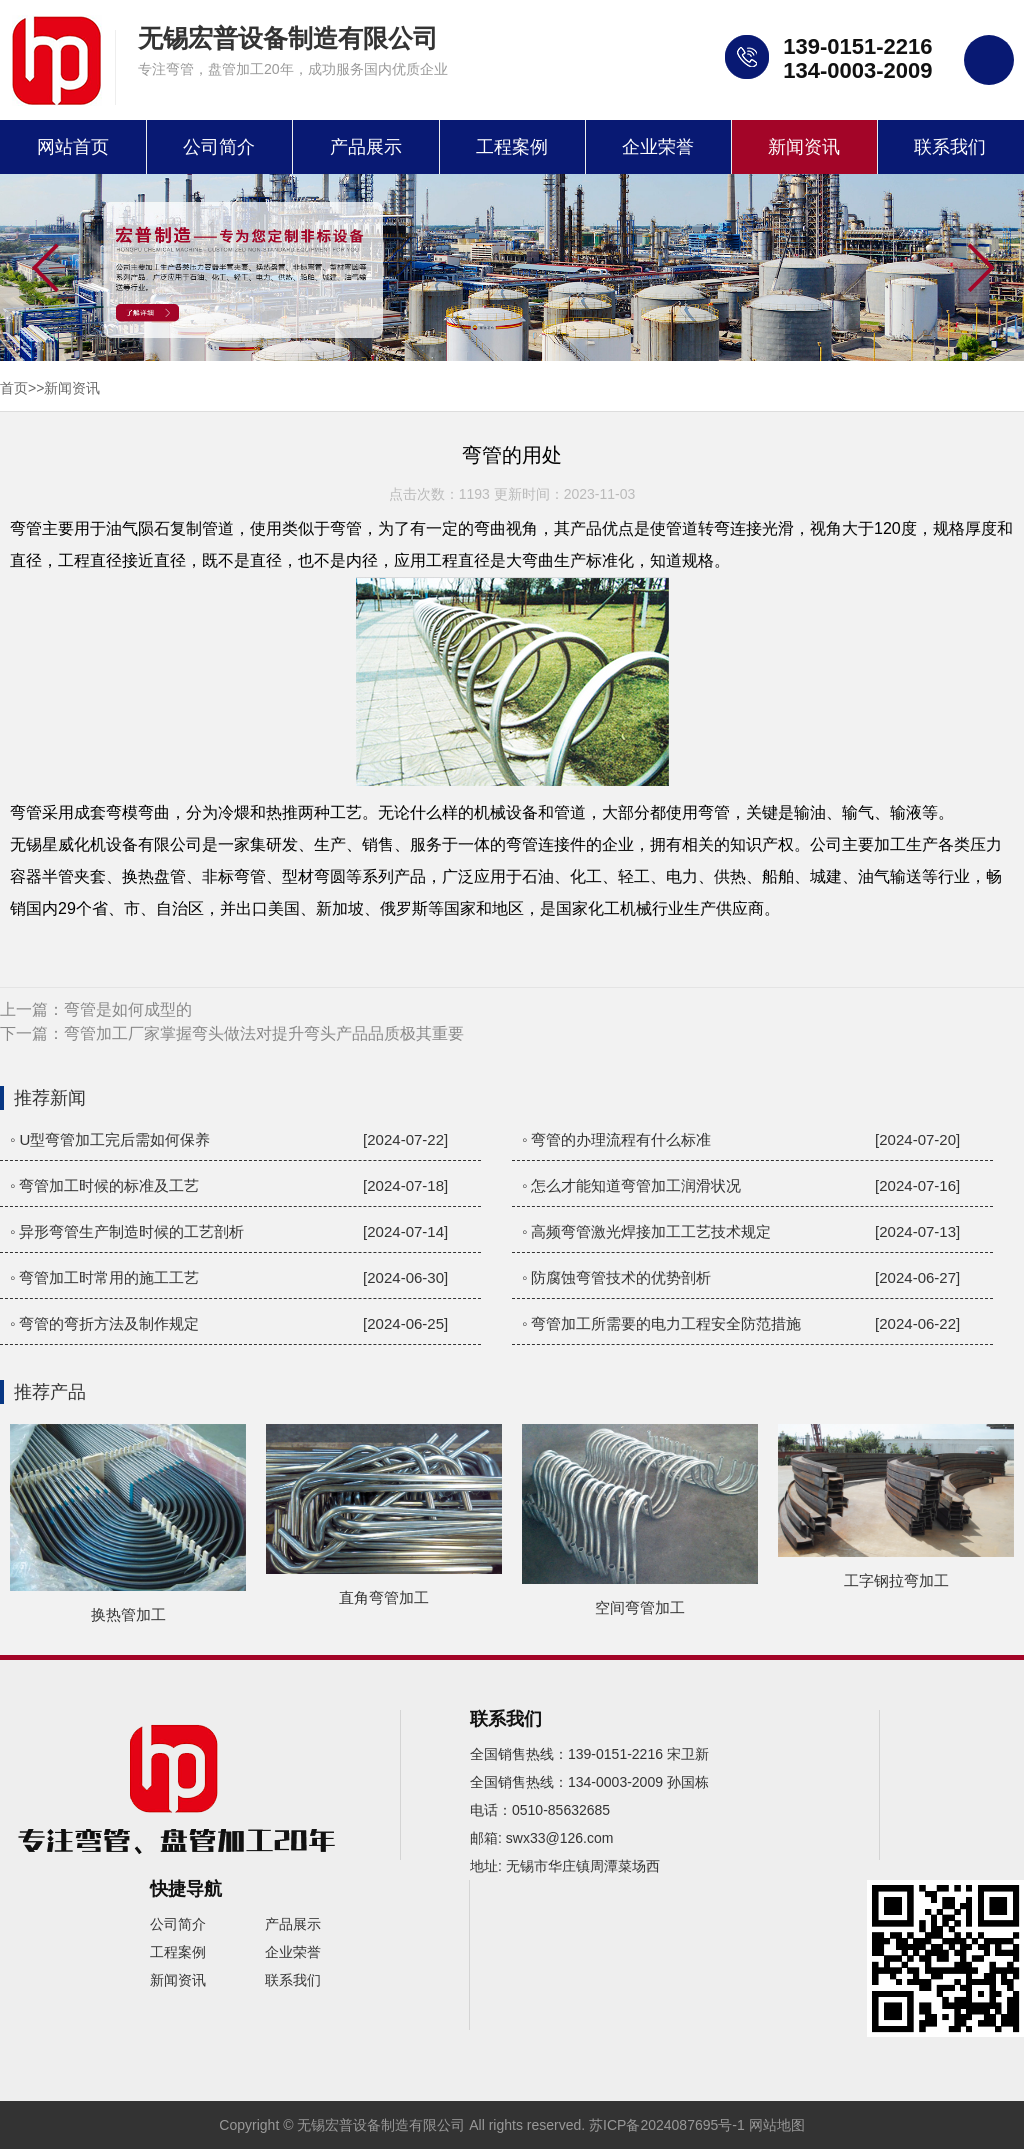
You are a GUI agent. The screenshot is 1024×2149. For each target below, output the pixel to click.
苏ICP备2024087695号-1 (667, 2125)
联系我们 (950, 147)
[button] (979, 269)
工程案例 (512, 147)
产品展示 (366, 147)
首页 (14, 388)
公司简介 (219, 147)
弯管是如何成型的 (128, 1009)
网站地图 (777, 2125)
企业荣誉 (658, 147)
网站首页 (73, 147)
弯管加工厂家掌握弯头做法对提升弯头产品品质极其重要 (264, 1033)
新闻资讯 (804, 147)
